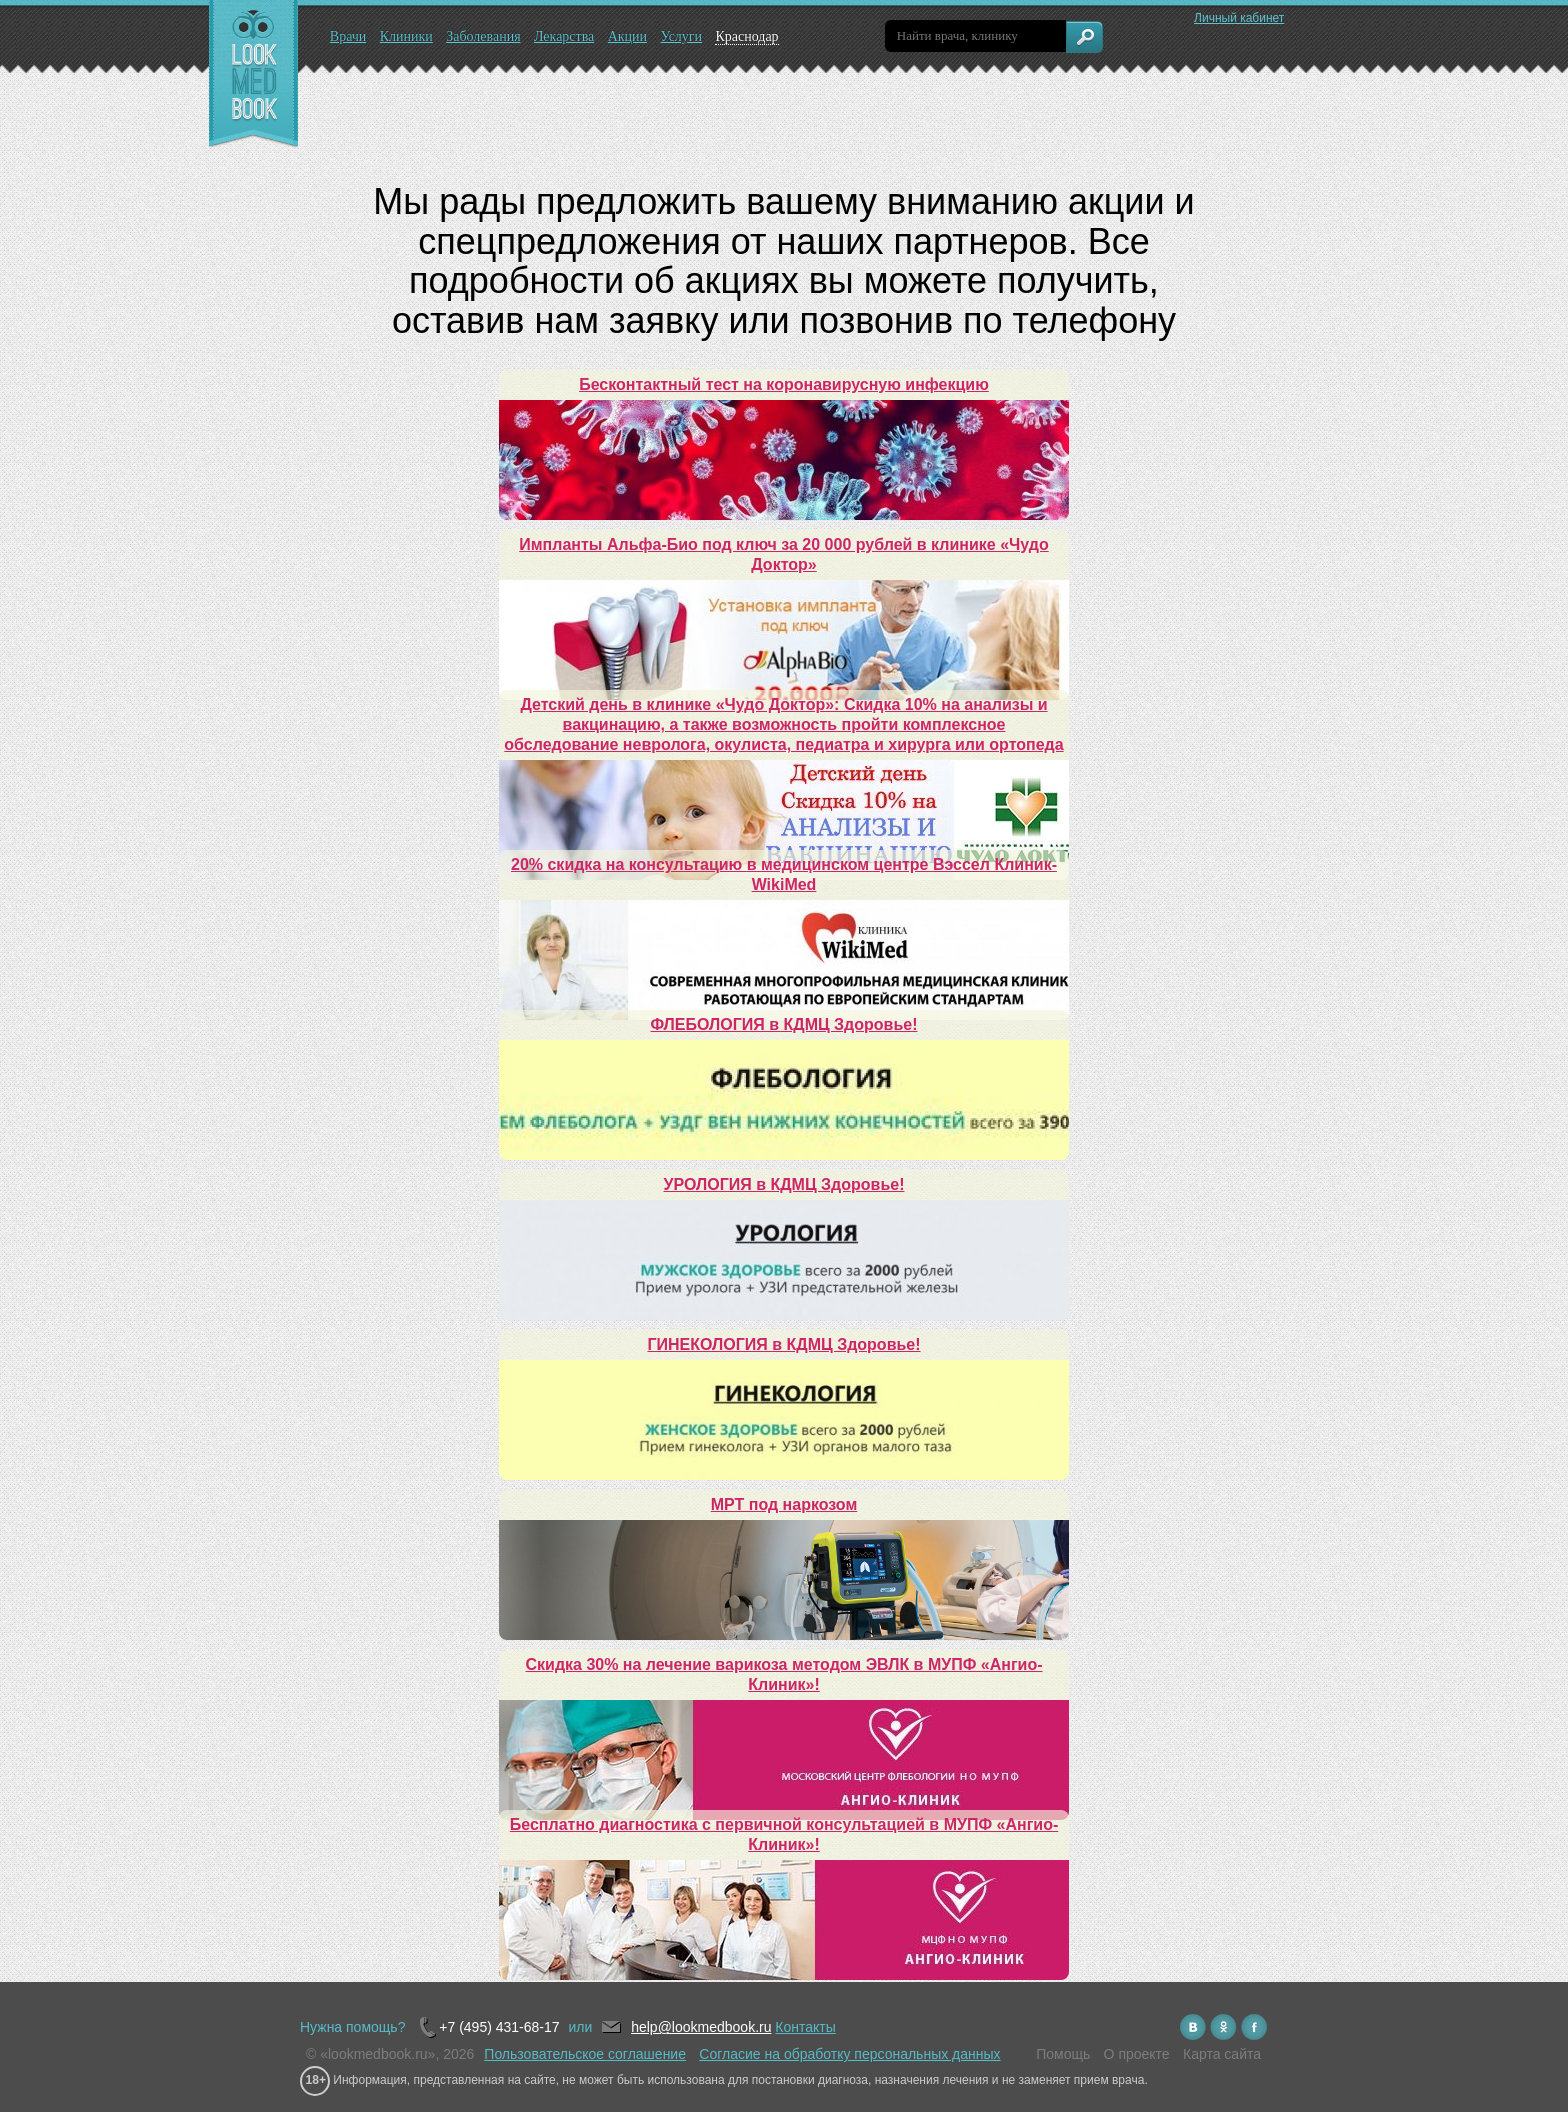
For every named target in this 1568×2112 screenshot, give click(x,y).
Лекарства (564, 36)
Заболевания (483, 36)
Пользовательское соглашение (585, 2054)
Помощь (1063, 2054)
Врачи (348, 36)
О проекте (1137, 2054)
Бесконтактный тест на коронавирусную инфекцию (784, 384)
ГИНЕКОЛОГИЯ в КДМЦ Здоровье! (783, 1344)
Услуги (681, 36)
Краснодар (746, 36)
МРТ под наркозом (784, 1504)
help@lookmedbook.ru (701, 2027)
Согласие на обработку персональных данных (849, 2054)
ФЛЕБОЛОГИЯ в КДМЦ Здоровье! (784, 1024)
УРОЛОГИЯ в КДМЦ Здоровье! (784, 1184)
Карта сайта (1222, 2054)
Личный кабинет (1239, 18)
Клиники (406, 36)
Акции (627, 36)
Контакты (805, 2027)
